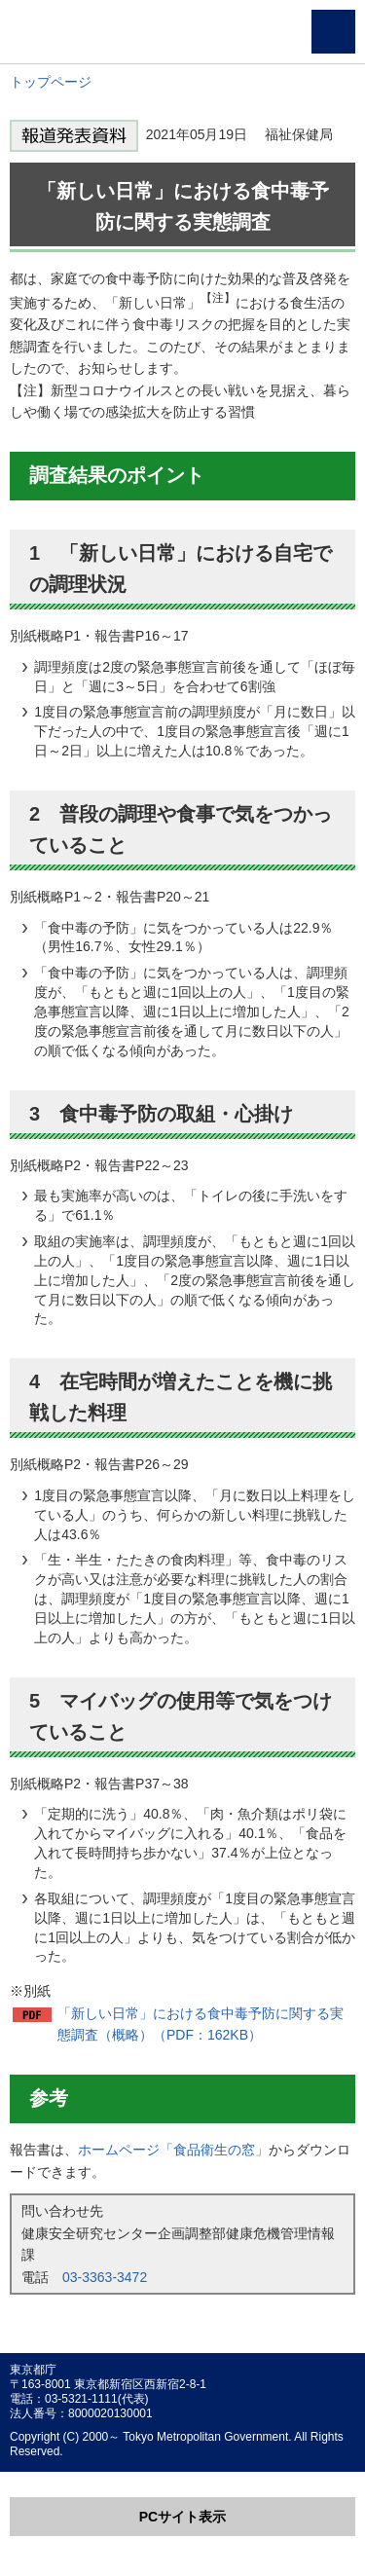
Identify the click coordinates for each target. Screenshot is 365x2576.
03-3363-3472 (104, 2277)
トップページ (50, 82)
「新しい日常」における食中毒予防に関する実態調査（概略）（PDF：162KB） (200, 2024)
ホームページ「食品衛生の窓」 (173, 2149)
